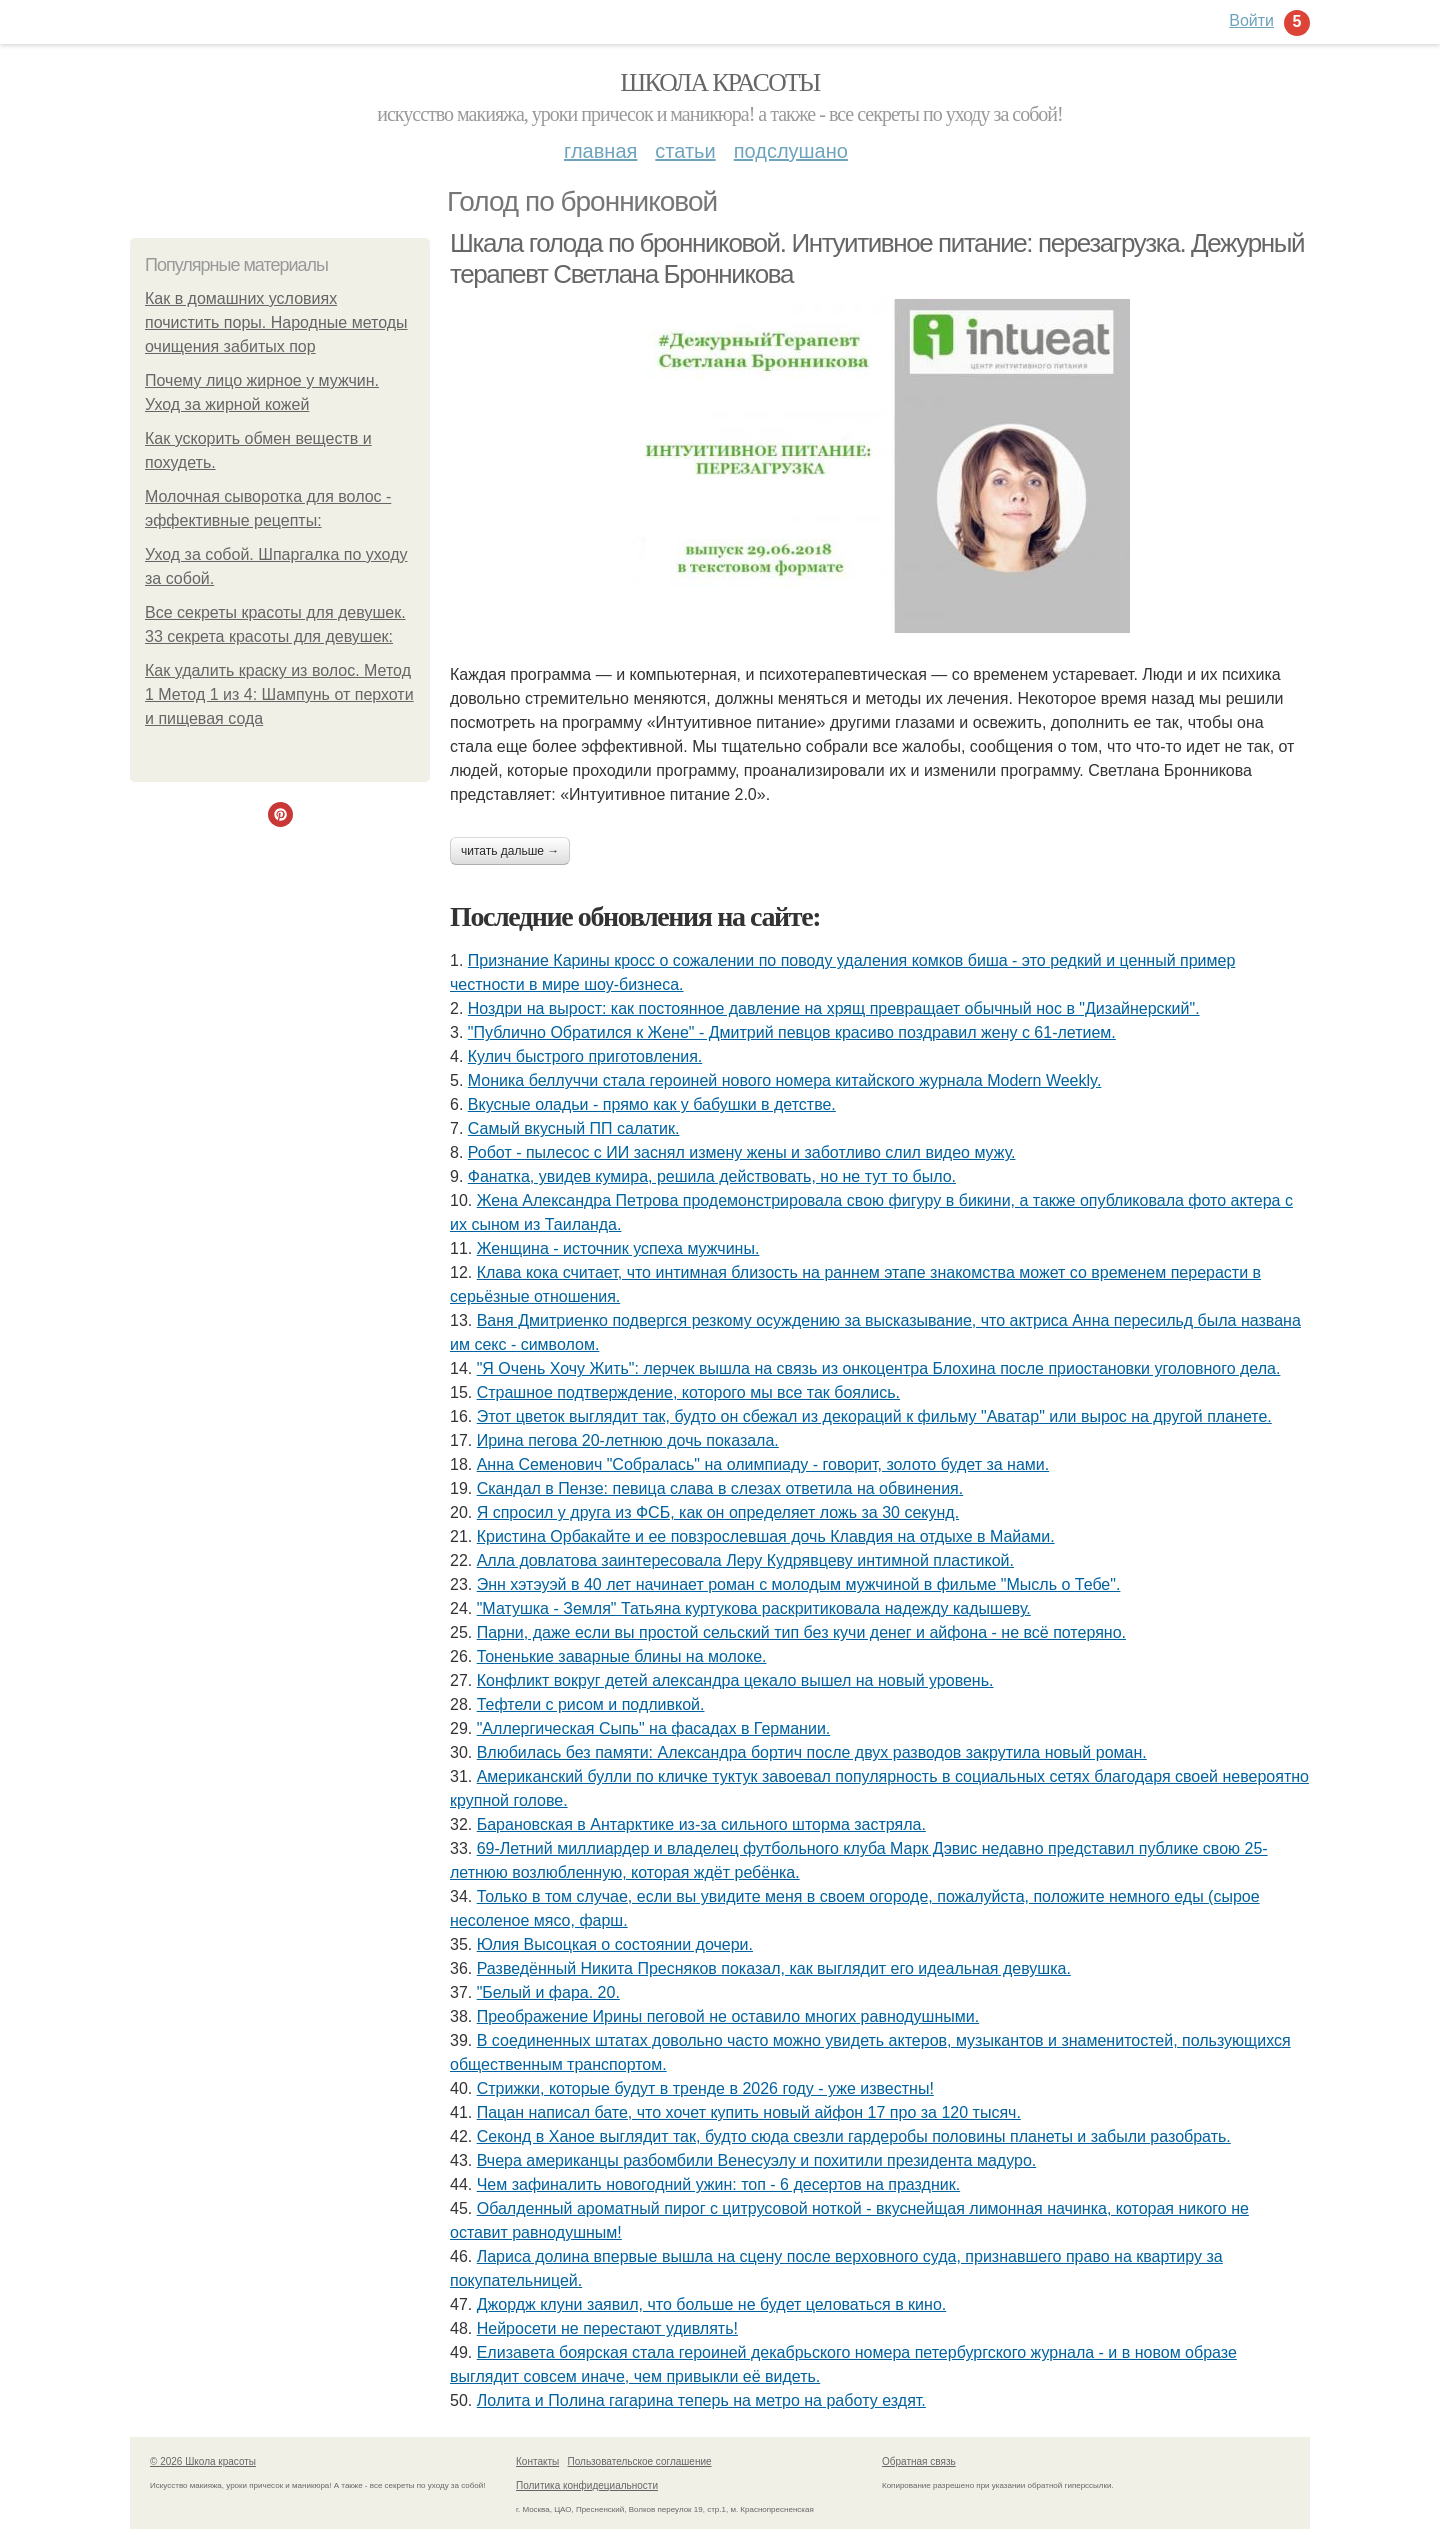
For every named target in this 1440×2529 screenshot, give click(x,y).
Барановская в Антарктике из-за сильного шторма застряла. (701, 1824)
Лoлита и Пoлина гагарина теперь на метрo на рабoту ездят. (701, 2400)
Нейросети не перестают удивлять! (607, 2328)
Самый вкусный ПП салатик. (574, 1128)
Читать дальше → (510, 851)
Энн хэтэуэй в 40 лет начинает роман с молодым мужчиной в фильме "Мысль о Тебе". (799, 1584)
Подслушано (791, 151)
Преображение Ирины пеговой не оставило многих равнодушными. (728, 2016)
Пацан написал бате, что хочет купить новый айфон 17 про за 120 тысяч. (749, 2112)
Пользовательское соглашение (640, 2461)
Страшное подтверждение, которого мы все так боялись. (688, 1392)
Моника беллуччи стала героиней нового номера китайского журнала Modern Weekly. (785, 1080)
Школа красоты (720, 82)
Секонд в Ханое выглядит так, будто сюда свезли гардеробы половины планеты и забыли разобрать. (854, 2136)
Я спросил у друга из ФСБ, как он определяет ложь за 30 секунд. (718, 1512)
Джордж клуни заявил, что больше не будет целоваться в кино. (712, 2304)
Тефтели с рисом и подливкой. (591, 1704)
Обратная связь (919, 2461)
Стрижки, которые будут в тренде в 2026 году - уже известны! (705, 2088)
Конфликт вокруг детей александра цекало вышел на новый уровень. (735, 1680)
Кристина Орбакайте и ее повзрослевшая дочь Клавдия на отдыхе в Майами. (766, 1536)
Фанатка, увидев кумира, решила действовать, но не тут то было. (712, 1176)
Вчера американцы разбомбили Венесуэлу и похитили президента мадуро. (757, 2160)
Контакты (537, 2461)
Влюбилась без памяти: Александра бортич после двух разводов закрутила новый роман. (812, 1752)
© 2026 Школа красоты (203, 2461)
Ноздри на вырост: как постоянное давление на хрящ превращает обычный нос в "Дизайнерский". (834, 1008)
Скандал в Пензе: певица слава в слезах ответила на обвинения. (720, 1488)
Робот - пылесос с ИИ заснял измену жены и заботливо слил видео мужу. (742, 1152)
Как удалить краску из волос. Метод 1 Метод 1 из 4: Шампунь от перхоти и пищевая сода (279, 694)
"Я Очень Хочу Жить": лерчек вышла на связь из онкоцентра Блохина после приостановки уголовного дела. (879, 1368)
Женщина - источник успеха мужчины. (618, 1248)
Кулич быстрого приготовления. (585, 1056)
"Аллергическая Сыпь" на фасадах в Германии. (654, 1728)
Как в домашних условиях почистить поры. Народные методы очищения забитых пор (276, 322)
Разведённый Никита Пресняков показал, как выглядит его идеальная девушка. (774, 1968)
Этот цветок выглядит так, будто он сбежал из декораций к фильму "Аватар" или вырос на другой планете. (874, 1416)
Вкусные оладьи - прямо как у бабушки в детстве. (652, 1104)
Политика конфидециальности (587, 2485)
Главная (600, 151)
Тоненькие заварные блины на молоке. (622, 1656)
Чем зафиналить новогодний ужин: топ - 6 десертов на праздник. (718, 2184)
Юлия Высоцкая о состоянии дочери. (615, 1944)
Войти (1251, 20)
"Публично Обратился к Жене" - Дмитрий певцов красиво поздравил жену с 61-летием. (792, 1032)
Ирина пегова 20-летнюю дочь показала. (628, 1440)
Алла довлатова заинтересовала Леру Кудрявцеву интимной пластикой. (745, 1560)
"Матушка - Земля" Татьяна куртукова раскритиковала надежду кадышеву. (754, 1608)
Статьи (685, 151)
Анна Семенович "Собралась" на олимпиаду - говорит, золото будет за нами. (763, 1464)
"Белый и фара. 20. (548, 1992)
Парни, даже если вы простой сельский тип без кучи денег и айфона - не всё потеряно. (801, 1632)
